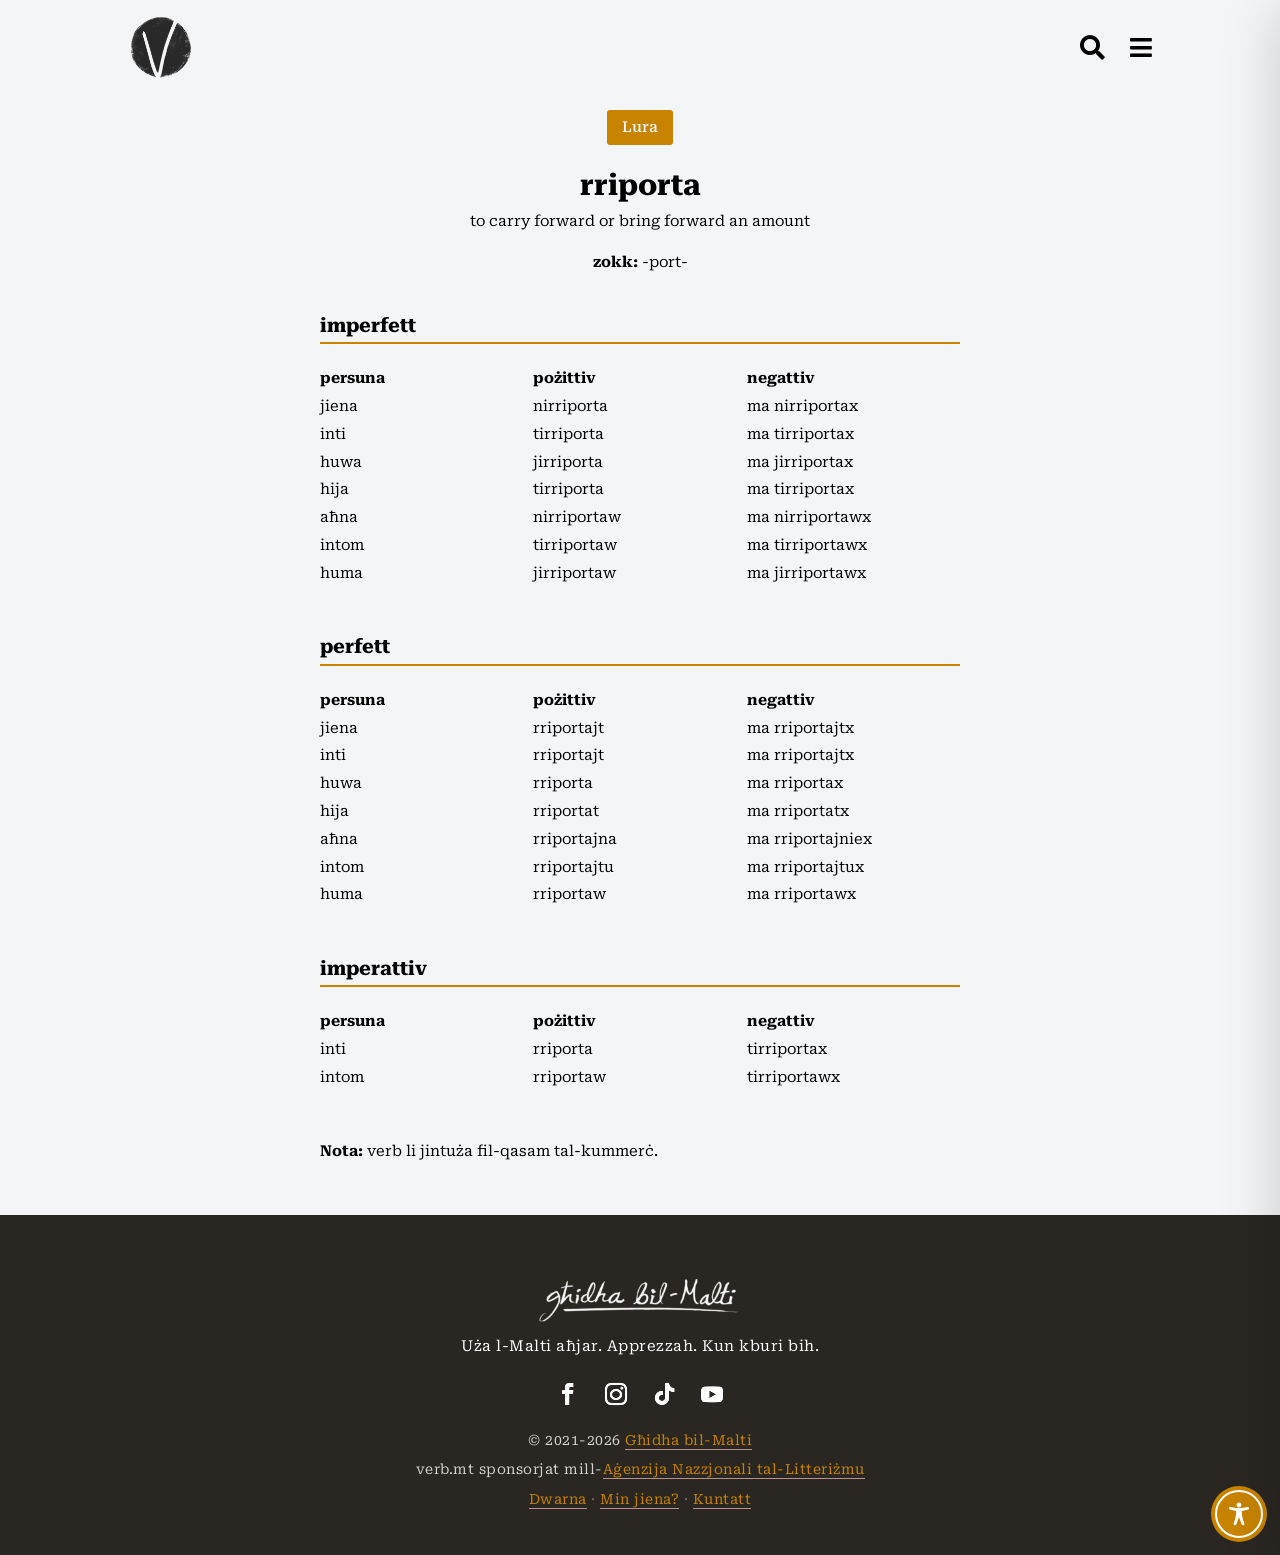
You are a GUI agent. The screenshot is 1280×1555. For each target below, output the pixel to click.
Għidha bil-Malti (688, 1440)
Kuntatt (722, 1499)
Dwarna (558, 1499)
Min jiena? (639, 1499)
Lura (640, 127)
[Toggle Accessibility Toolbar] (1239, 1514)
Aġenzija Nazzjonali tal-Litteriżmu (734, 1469)
